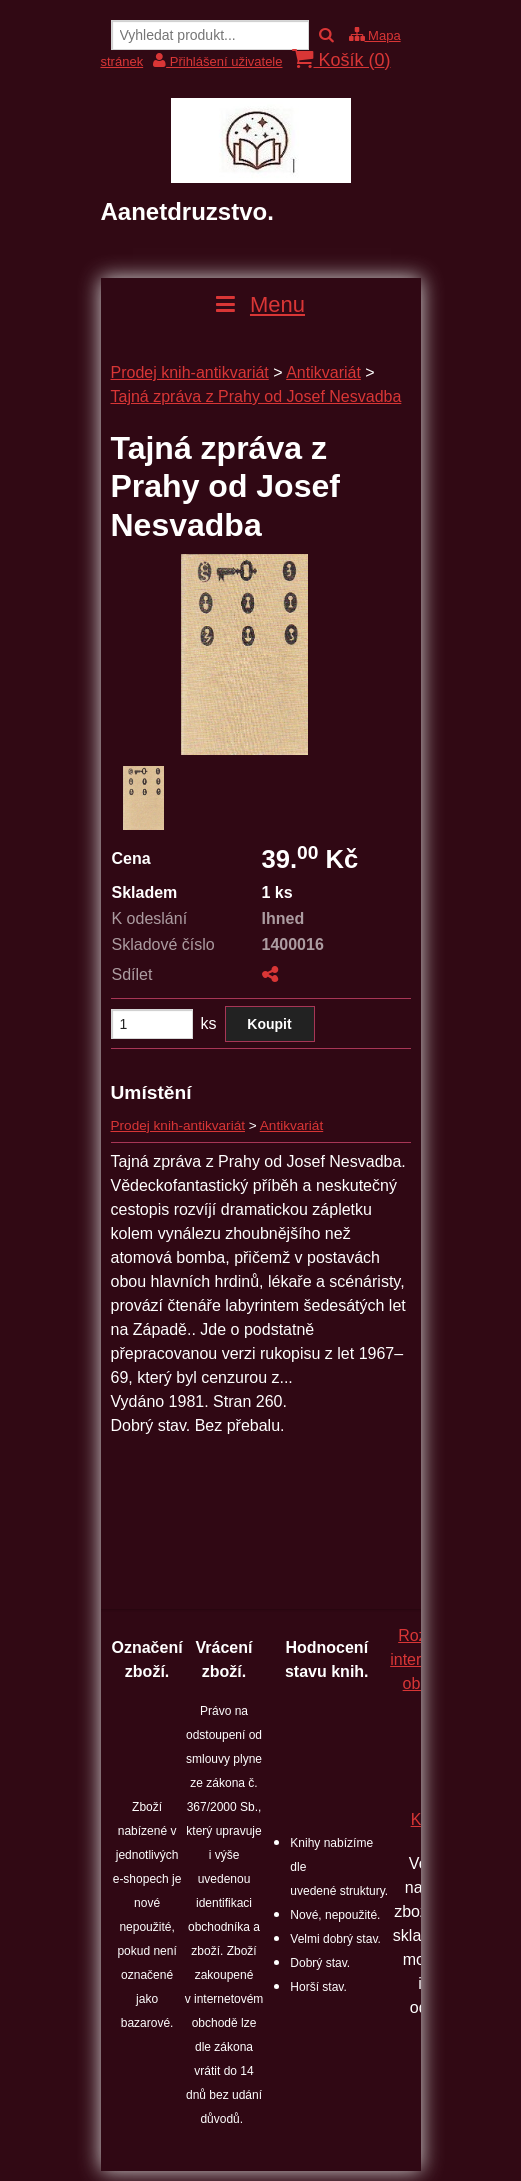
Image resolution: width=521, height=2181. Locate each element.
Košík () (341, 59)
